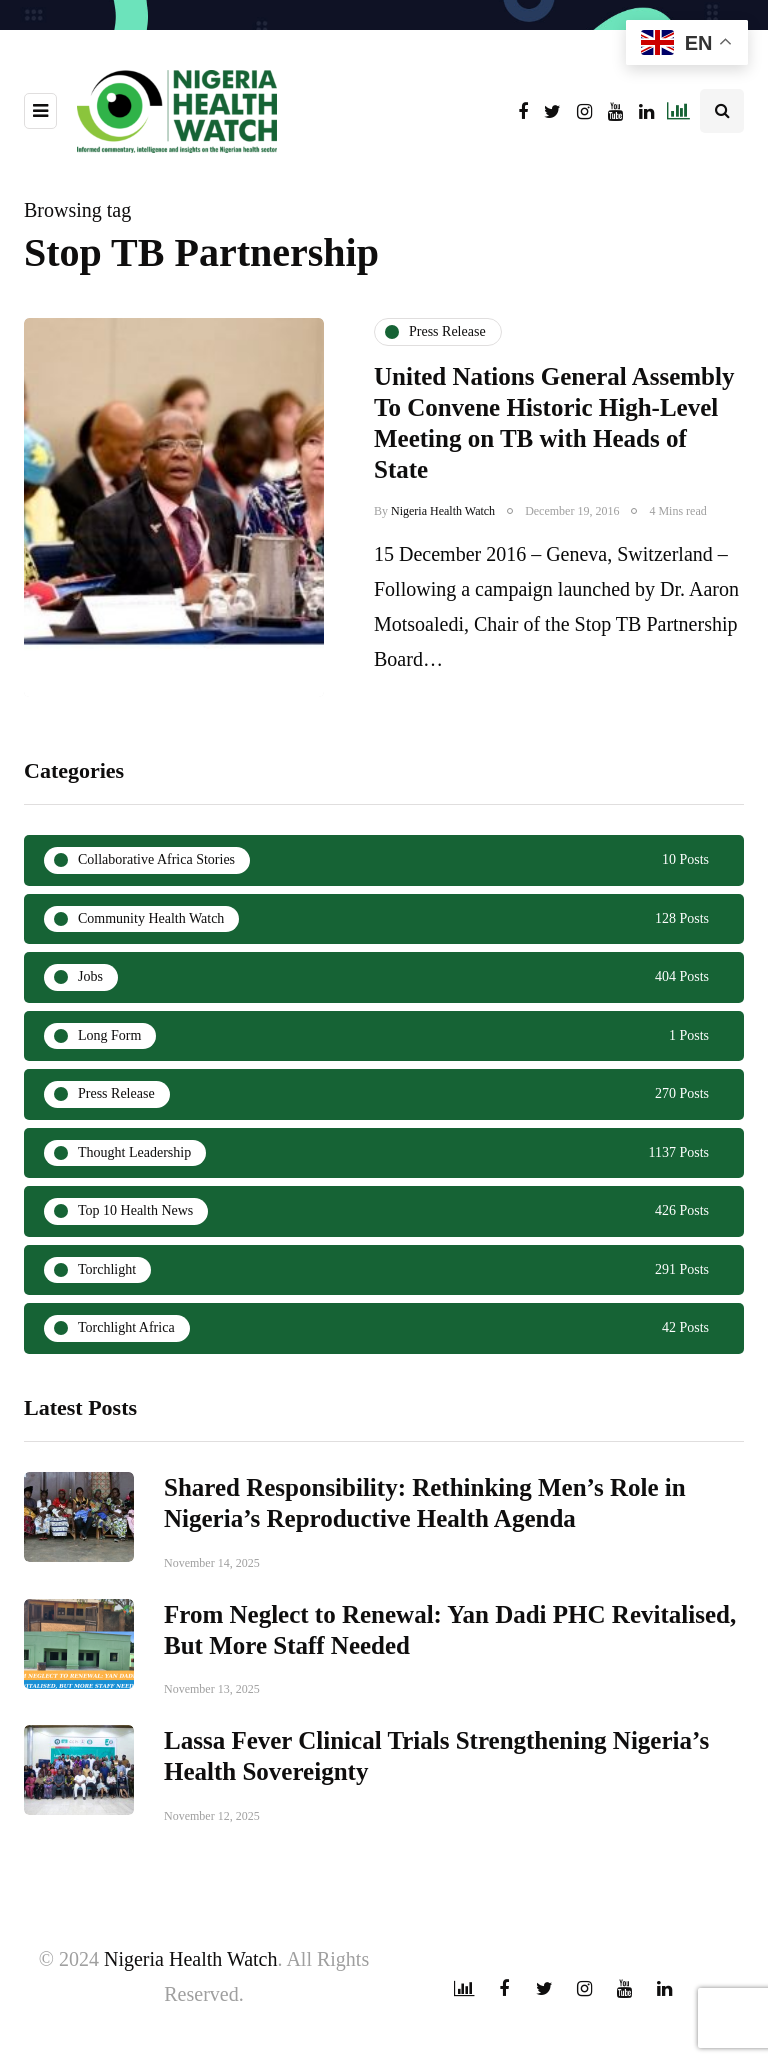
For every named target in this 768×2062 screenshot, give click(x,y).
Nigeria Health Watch (443, 511)
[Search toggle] (722, 111)
